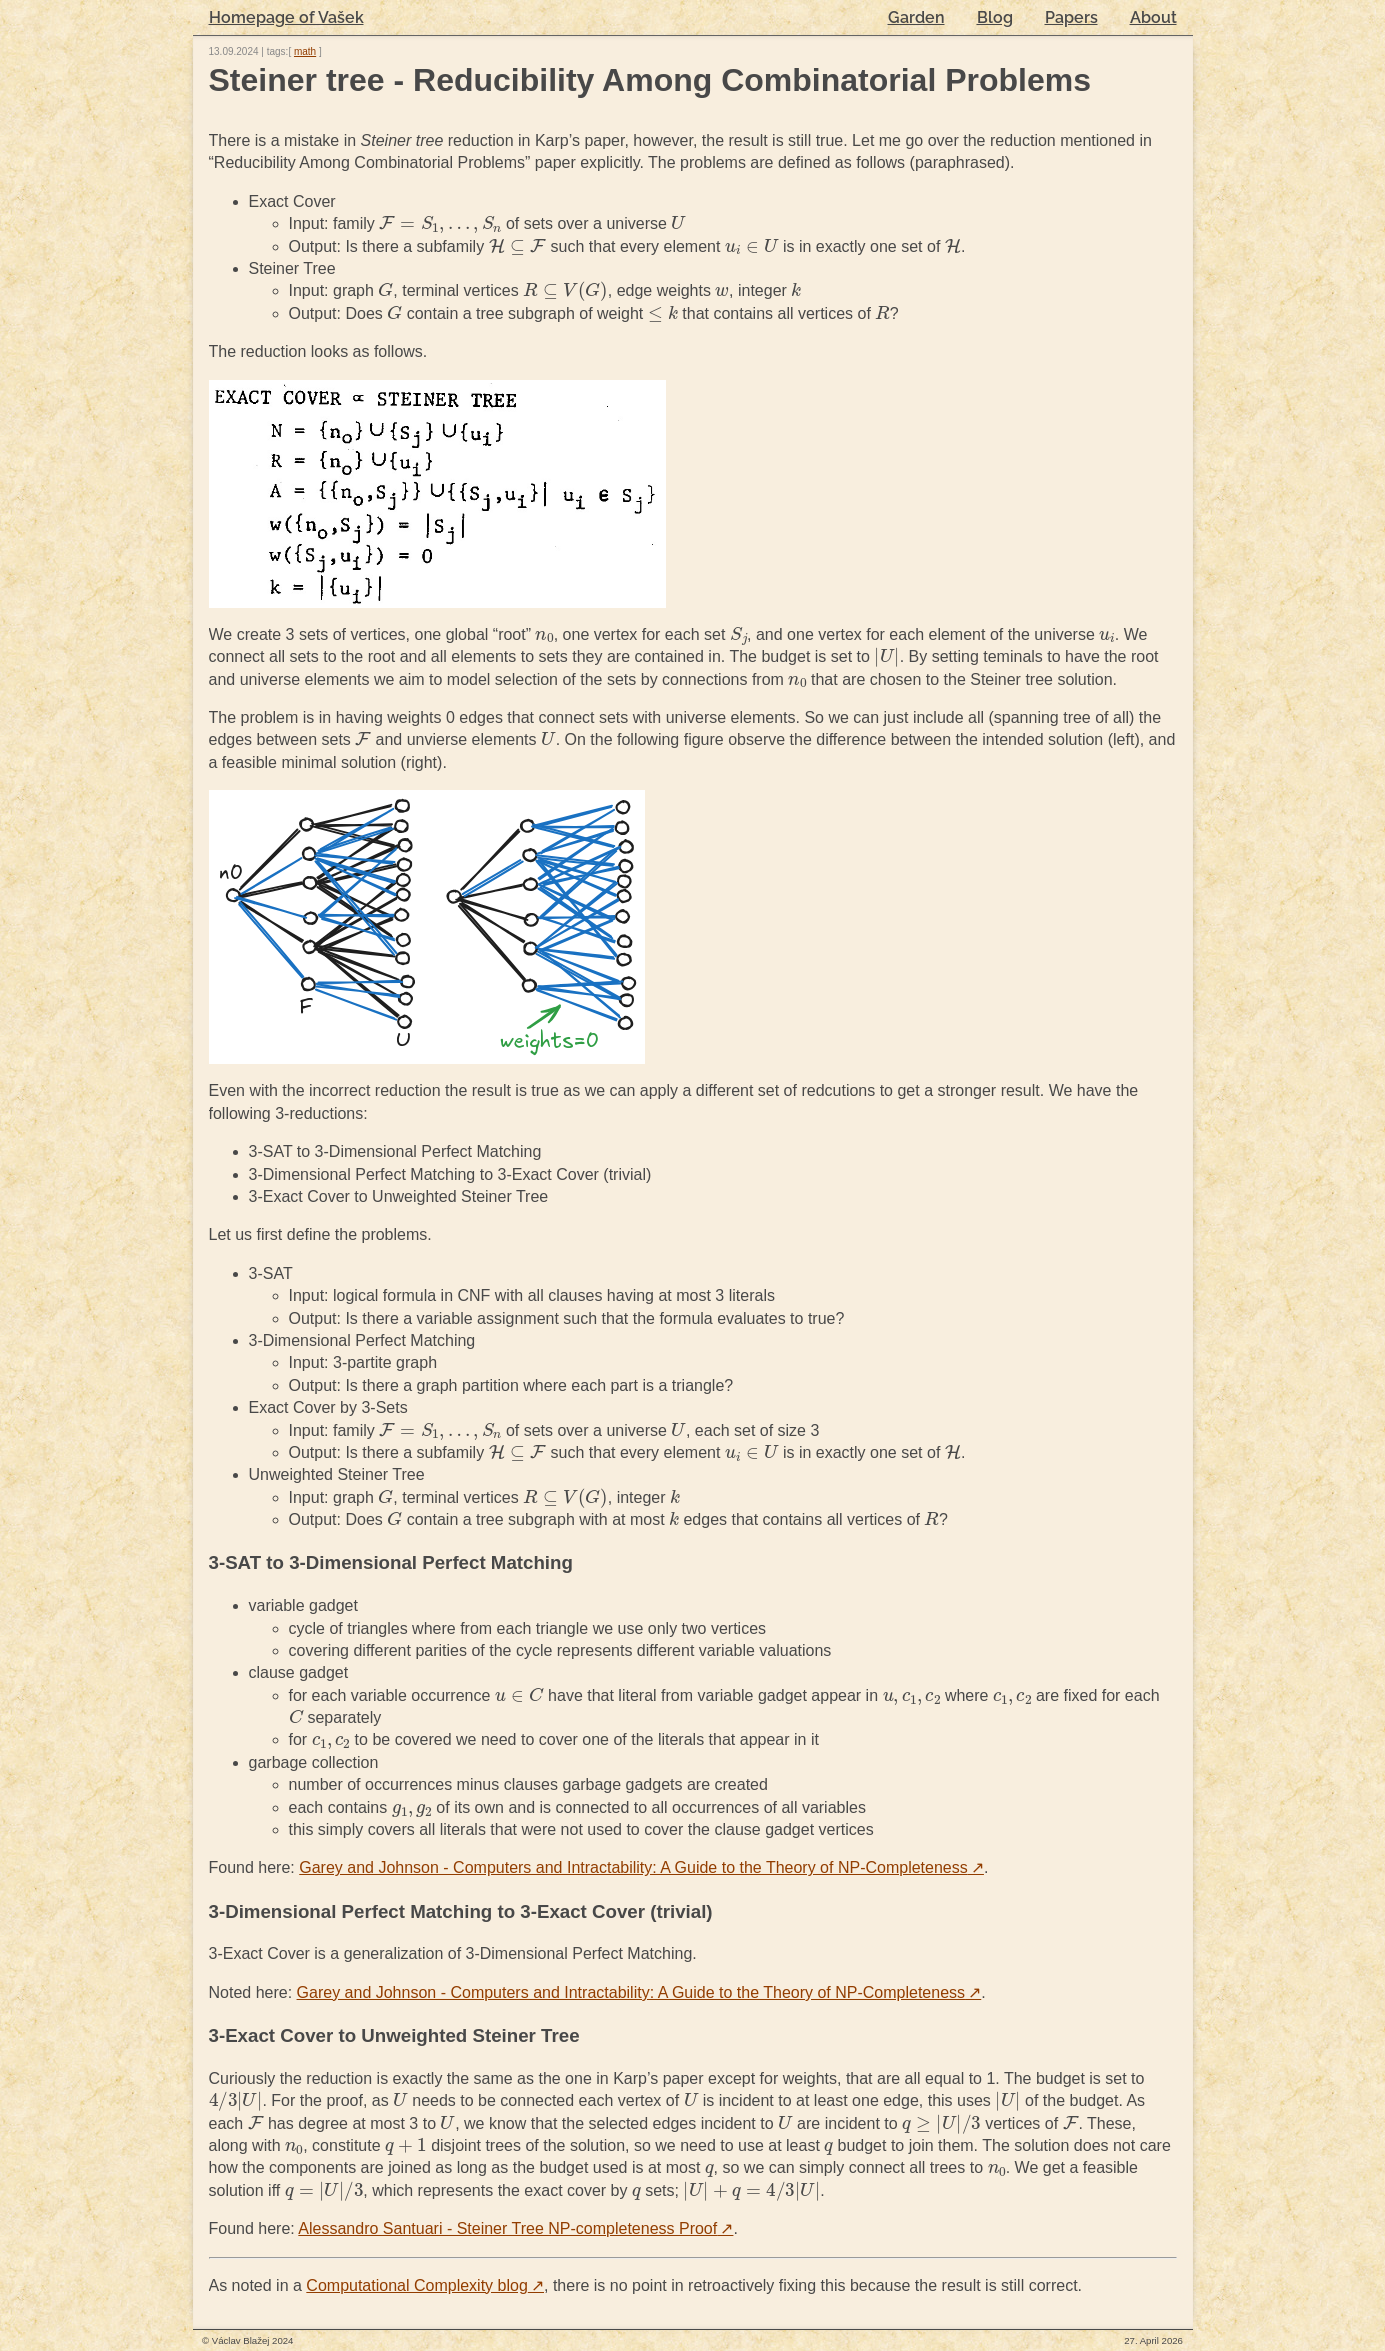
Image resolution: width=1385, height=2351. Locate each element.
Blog (995, 17)
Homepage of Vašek (286, 17)
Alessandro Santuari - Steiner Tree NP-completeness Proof (515, 2228)
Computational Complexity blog (425, 2285)
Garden (916, 17)
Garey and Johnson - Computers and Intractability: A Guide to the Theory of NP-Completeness (641, 1867)
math (305, 51)
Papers (1071, 17)
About (1153, 17)
